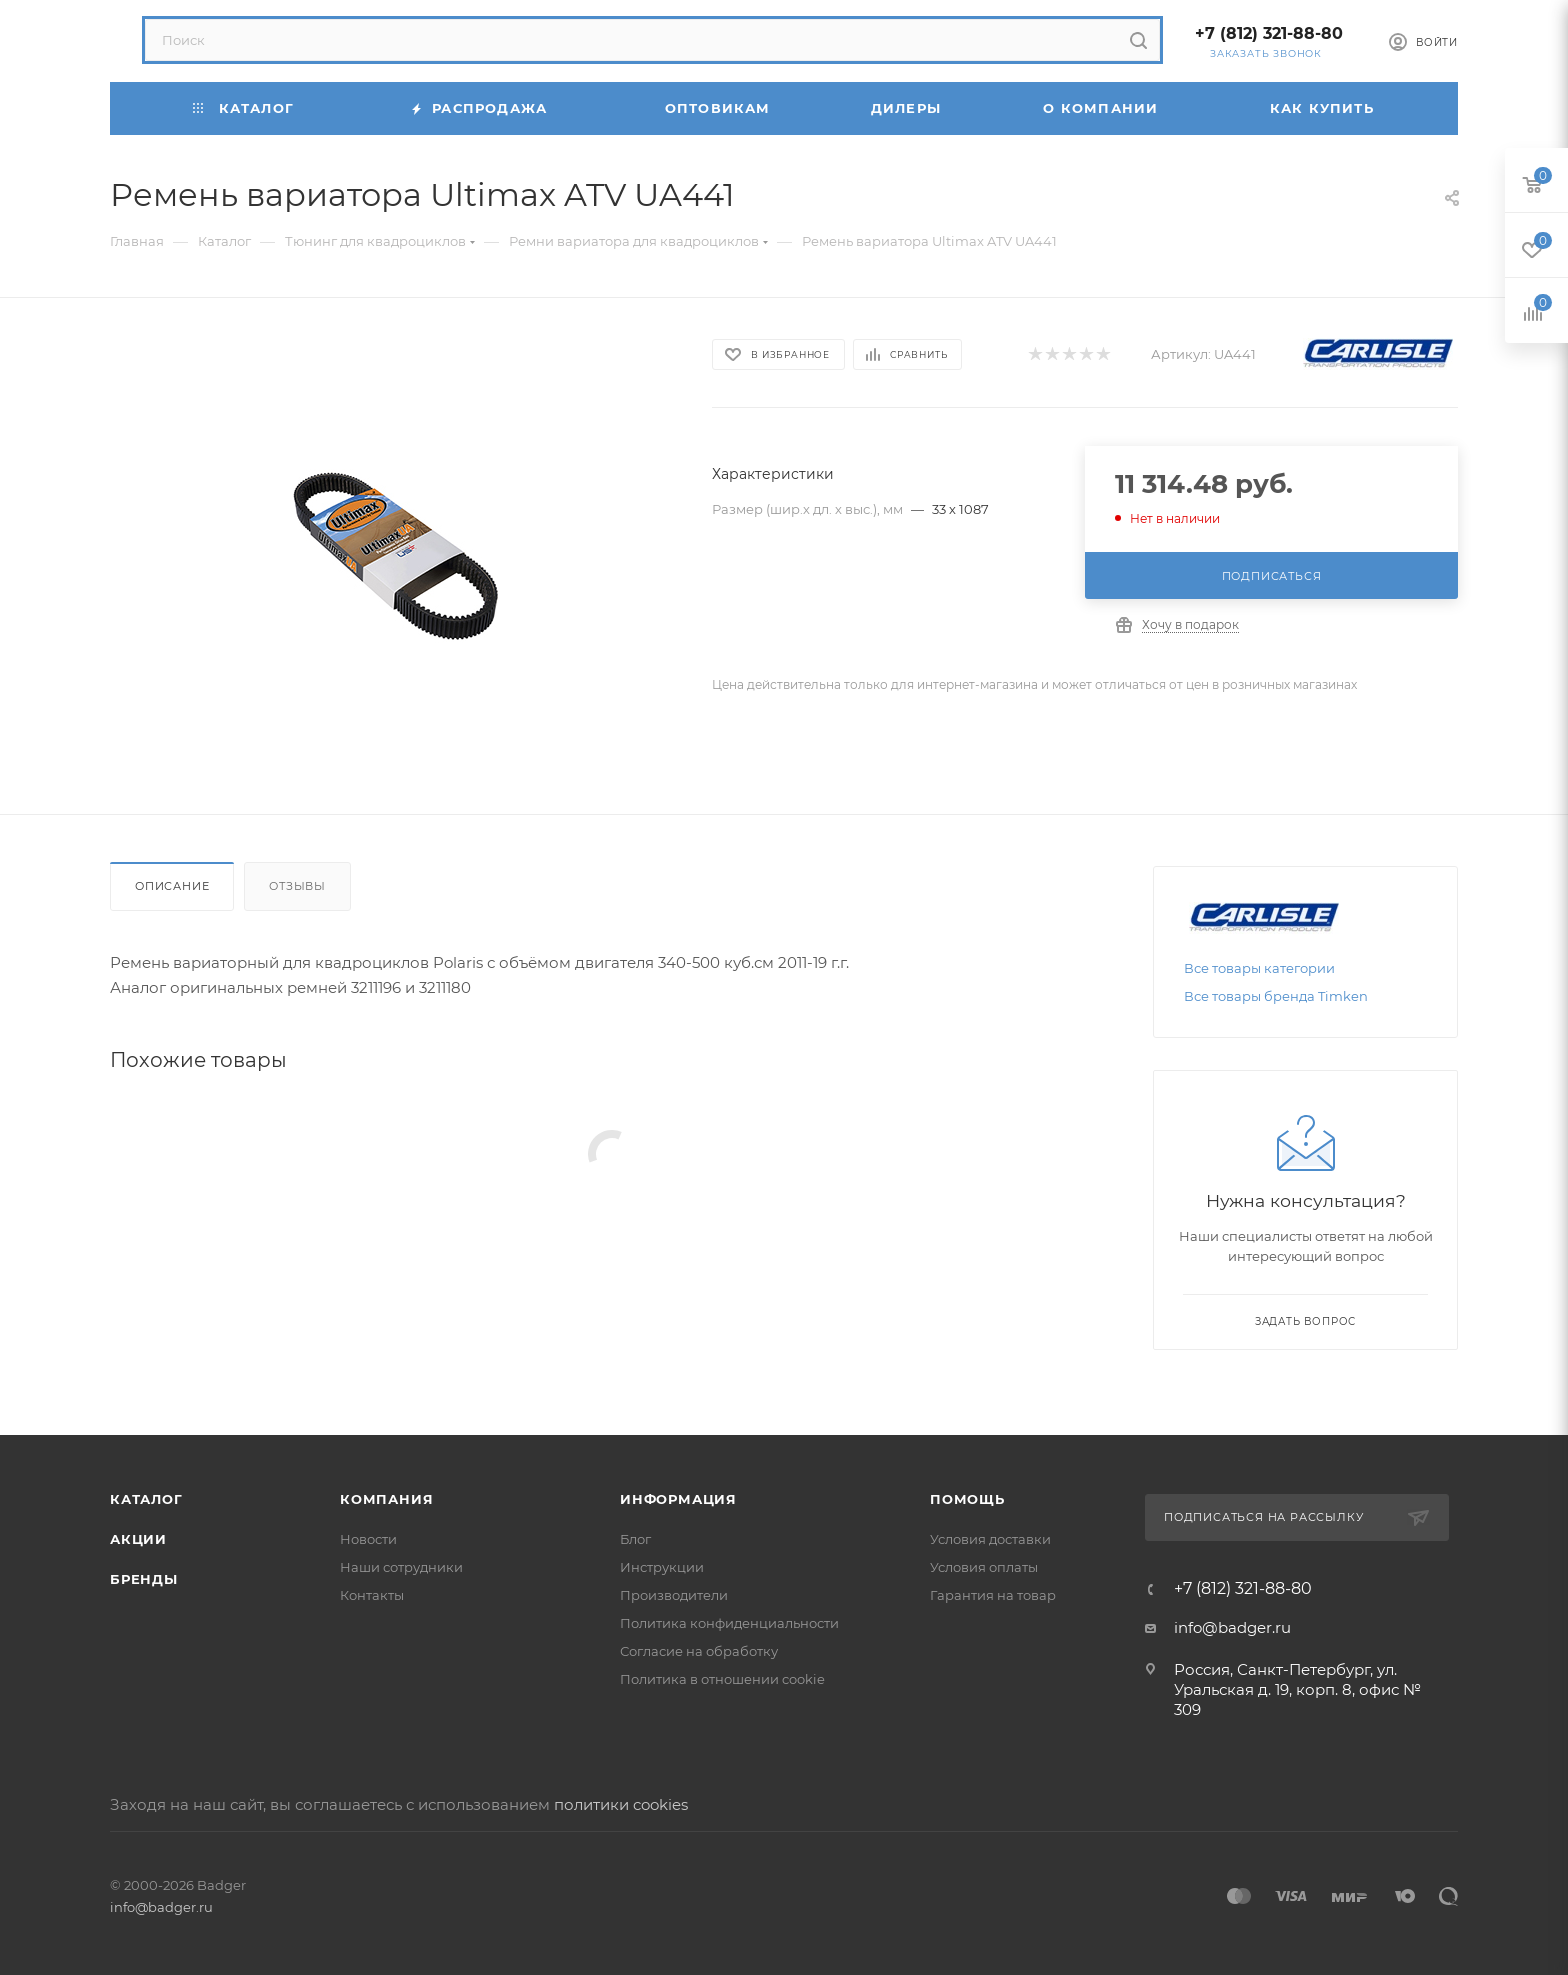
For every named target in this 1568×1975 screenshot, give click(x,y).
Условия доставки (990, 1539)
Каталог (146, 1499)
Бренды (144, 1579)
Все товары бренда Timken (1276, 996)
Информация (678, 1499)
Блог (635, 1539)
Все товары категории (1259, 968)
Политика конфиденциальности (729, 1623)
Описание (172, 886)
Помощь (967, 1499)
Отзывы (297, 886)
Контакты (372, 1595)
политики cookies (621, 1804)
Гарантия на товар (993, 1595)
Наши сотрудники (401, 1567)
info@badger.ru (1232, 1627)
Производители (674, 1595)
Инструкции (662, 1567)
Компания (386, 1499)
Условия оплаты (984, 1567)
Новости (368, 1539)
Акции (138, 1539)
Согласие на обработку (699, 1651)
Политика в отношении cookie (722, 1679)
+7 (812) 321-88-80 (1269, 33)
